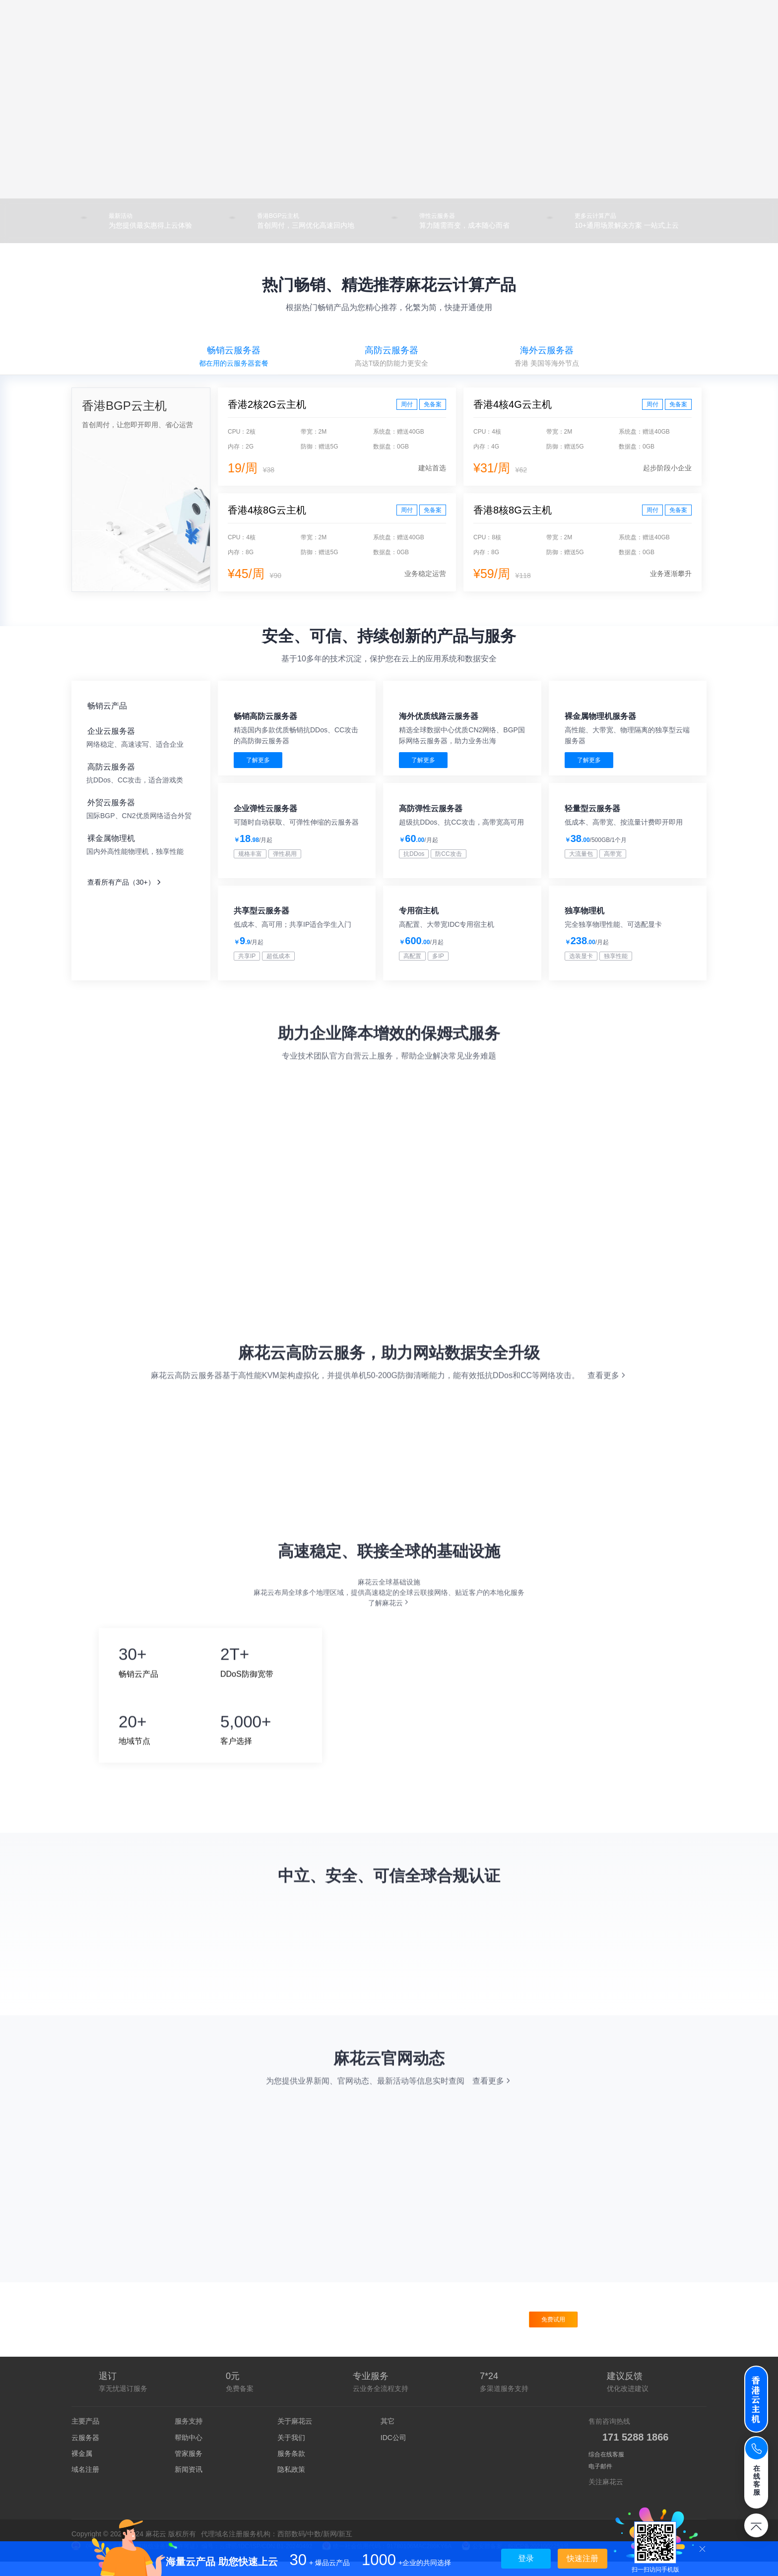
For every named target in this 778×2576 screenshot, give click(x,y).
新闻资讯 (188, 2484)
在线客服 (757, 2480)
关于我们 (291, 2452)
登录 (526, 2558)
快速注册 (582, 2558)
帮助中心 (188, 2452)
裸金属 (81, 2468)
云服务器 (85, 2452)
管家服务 (188, 2468)
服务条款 (291, 2468)
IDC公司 (393, 2452)
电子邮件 (600, 2480)
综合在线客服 (606, 2468)
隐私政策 (291, 2484)
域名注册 (85, 2484)
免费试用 (553, 2334)
